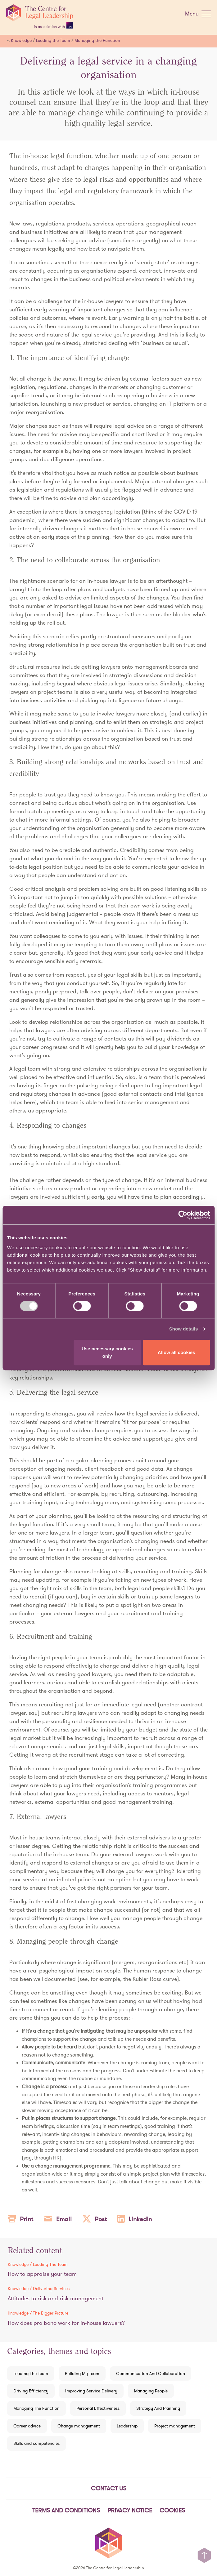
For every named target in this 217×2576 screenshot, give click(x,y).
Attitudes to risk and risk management (55, 2298)
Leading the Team (53, 40)
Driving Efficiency (30, 2391)
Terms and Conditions (66, 2510)
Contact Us (108, 2488)
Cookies (172, 2510)
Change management (78, 2426)
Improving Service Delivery (91, 2391)
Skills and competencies (36, 2443)
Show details (183, 1328)
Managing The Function (36, 2408)
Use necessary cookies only (107, 1352)
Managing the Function (97, 40)
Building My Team (82, 2373)
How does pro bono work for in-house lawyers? (66, 2322)
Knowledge (21, 40)
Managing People (151, 2391)
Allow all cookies (176, 1352)
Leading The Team (30, 2373)
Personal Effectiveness (98, 2408)
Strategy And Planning (158, 2408)
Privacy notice (129, 2510)
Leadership (127, 2426)
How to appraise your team (42, 2273)
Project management (174, 2426)
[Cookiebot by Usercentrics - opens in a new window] (183, 1215)
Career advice (27, 2426)
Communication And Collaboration (150, 2373)
